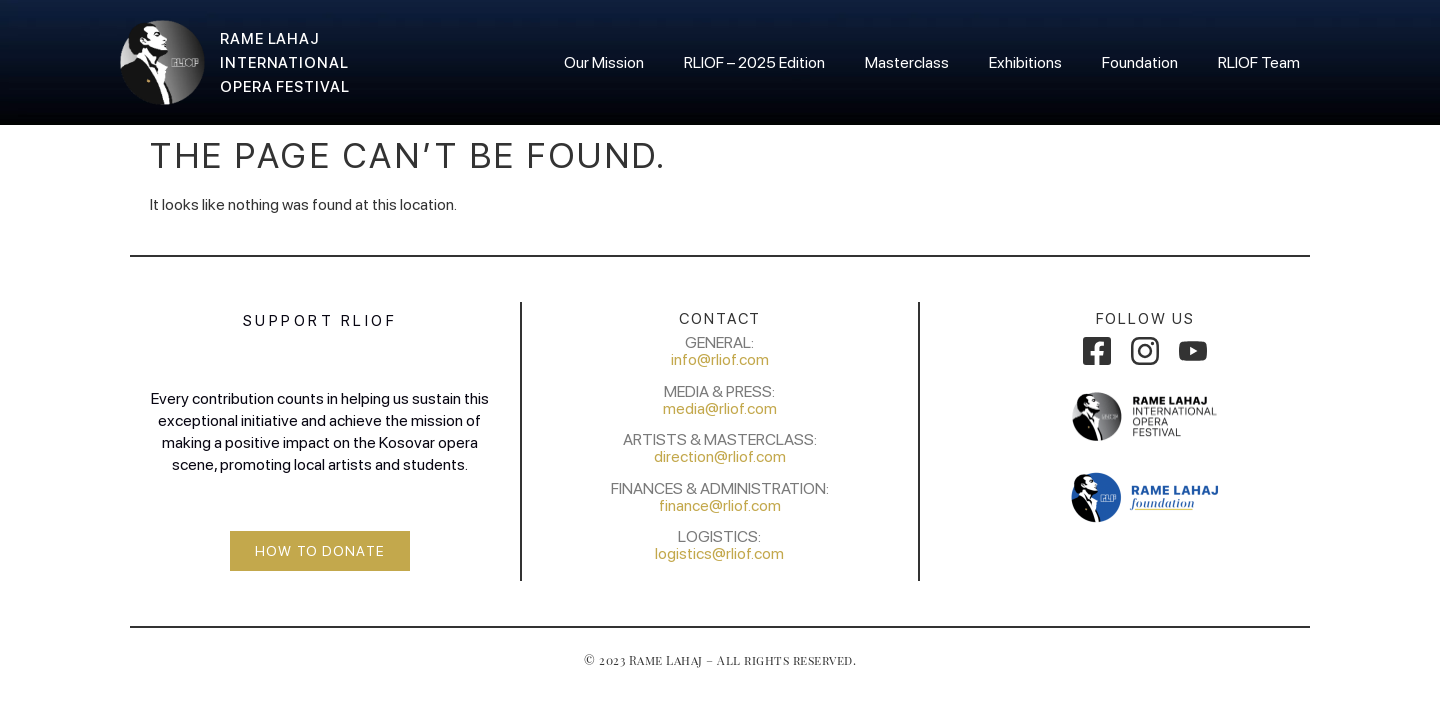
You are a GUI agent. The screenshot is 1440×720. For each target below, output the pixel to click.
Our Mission (604, 62)
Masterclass (907, 62)
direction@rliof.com (720, 456)
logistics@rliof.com (719, 553)
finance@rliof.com (720, 505)
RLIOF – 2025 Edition (754, 62)
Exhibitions (1025, 62)
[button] (320, 551)
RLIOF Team (1259, 62)
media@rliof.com (720, 408)
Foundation (1140, 62)
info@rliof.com (720, 359)
